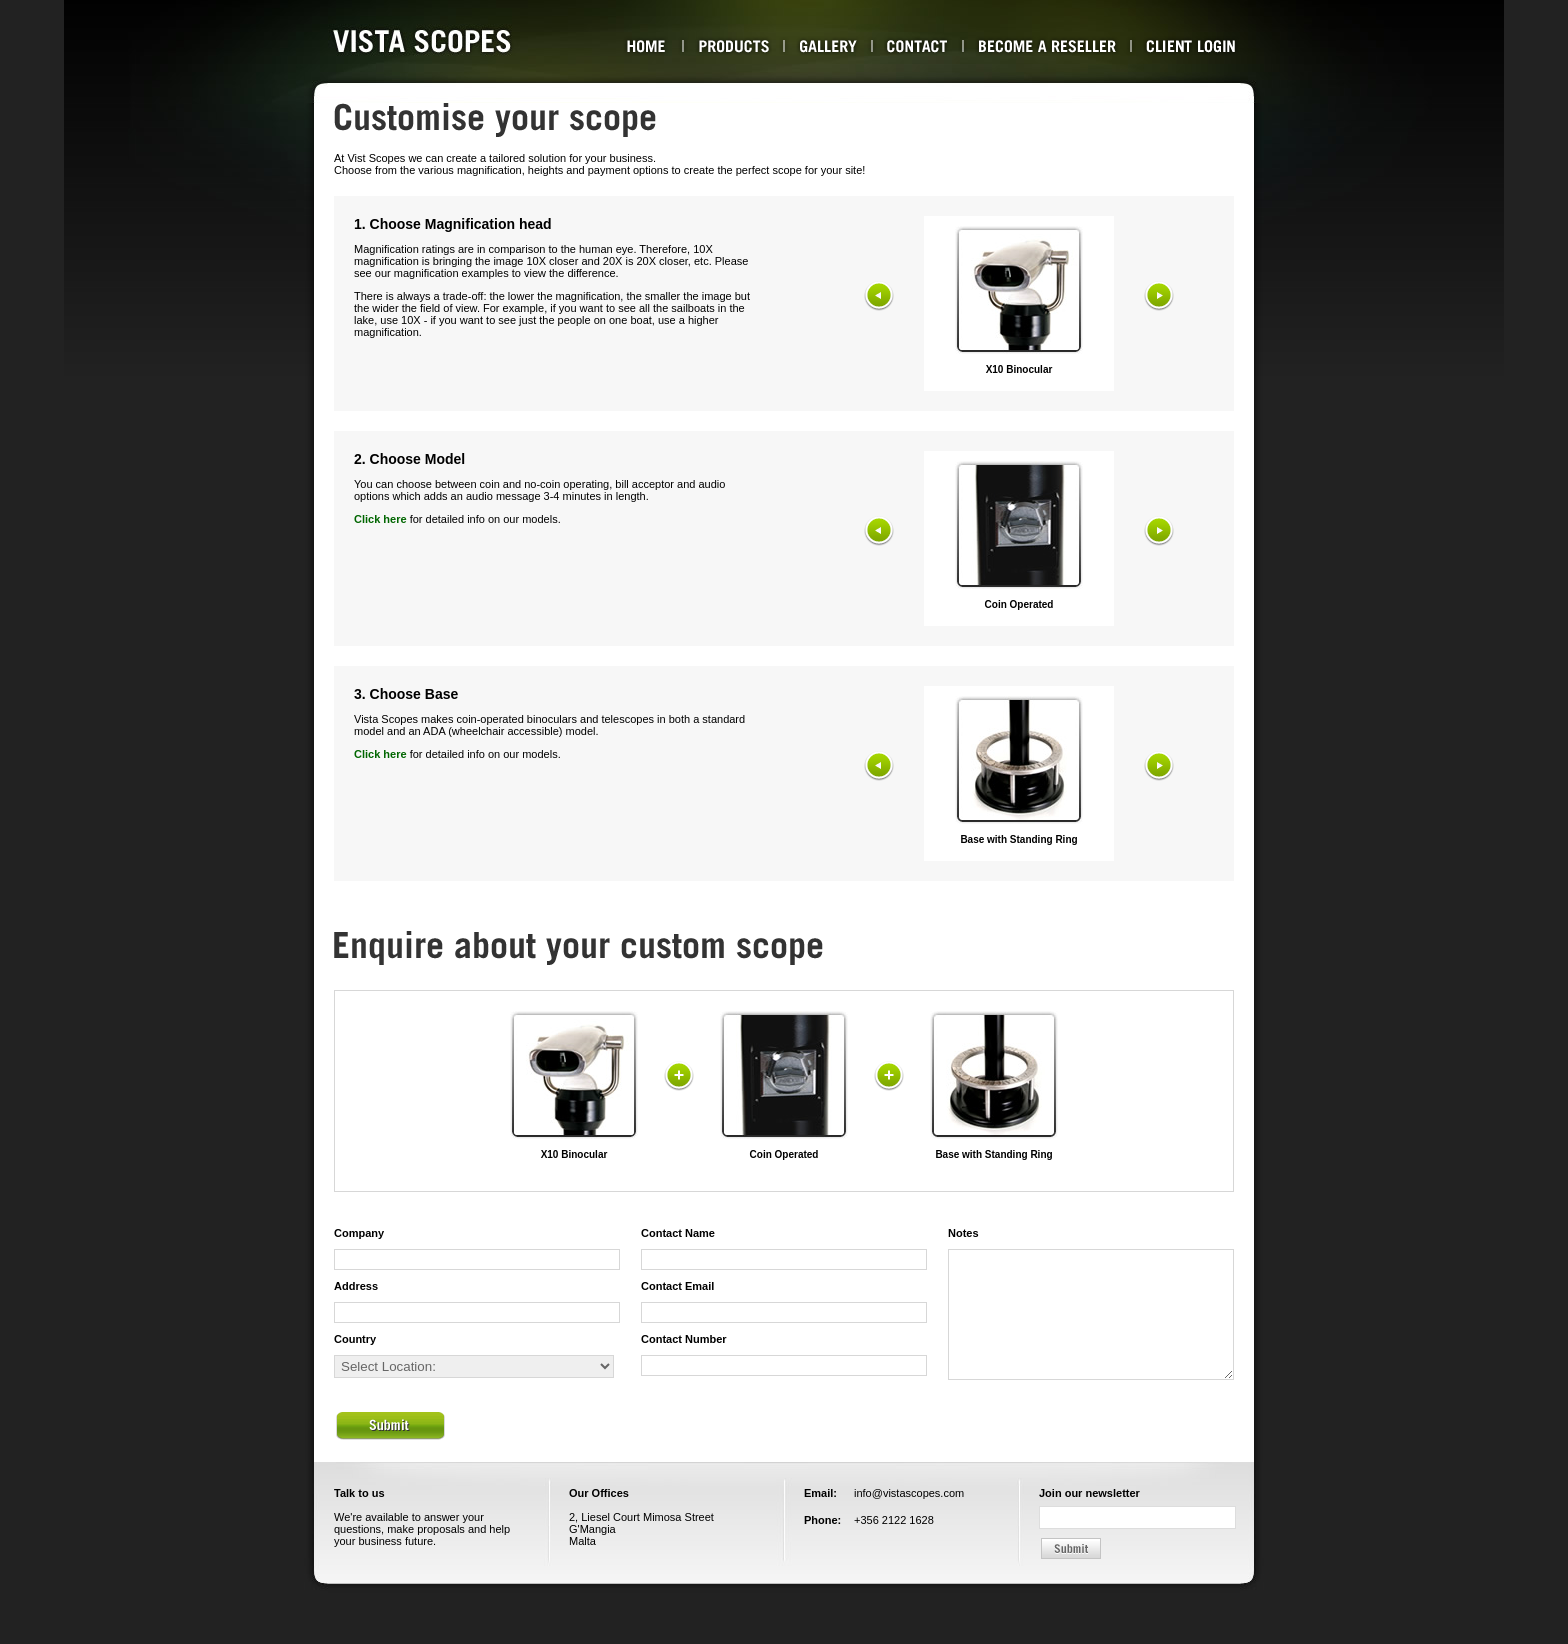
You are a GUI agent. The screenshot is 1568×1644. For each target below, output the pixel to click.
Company (359, 1233)
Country (355, 1339)
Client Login (1191, 46)
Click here (380, 519)
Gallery (828, 46)
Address (356, 1286)
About (646, 46)
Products (733, 46)
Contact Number (684, 1339)
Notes (963, 1233)
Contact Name (678, 1233)
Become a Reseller (1047, 46)
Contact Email (677, 1286)
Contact (917, 46)
